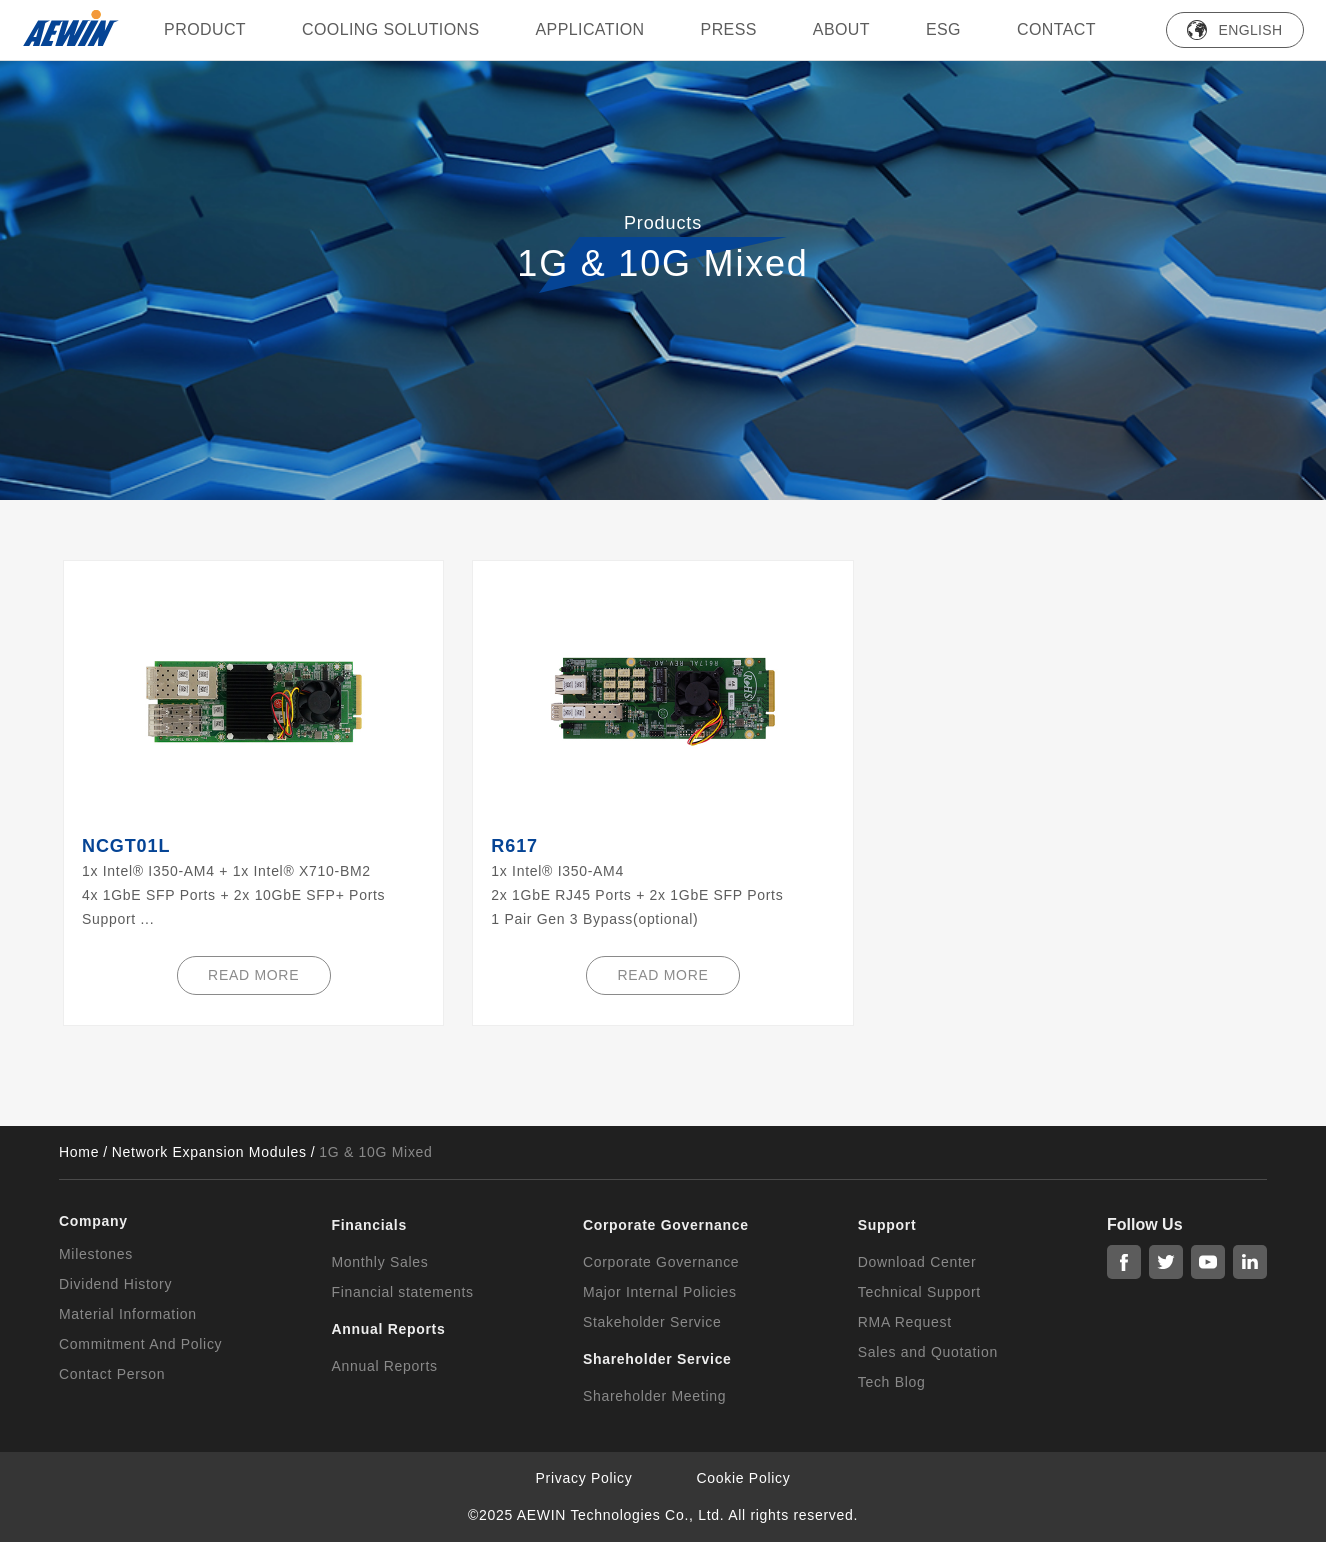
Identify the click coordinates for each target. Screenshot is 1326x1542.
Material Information (128, 1314)
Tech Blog (892, 1382)
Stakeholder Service (652, 1322)
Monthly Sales (379, 1262)
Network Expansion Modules (209, 1152)
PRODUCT (205, 29)
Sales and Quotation (928, 1352)
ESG (943, 29)
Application (590, 29)
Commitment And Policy (140, 1344)
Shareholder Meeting (654, 1396)
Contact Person (112, 1374)
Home (79, 1152)
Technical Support (919, 1292)
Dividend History (115, 1284)
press (729, 29)
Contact (1056, 29)
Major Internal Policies (660, 1292)
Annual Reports (384, 1366)
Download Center (917, 1262)
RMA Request (905, 1322)
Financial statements (402, 1292)
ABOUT (841, 29)
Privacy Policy (584, 1478)
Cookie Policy (744, 1478)
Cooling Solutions (391, 29)
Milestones (96, 1254)
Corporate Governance (661, 1262)
